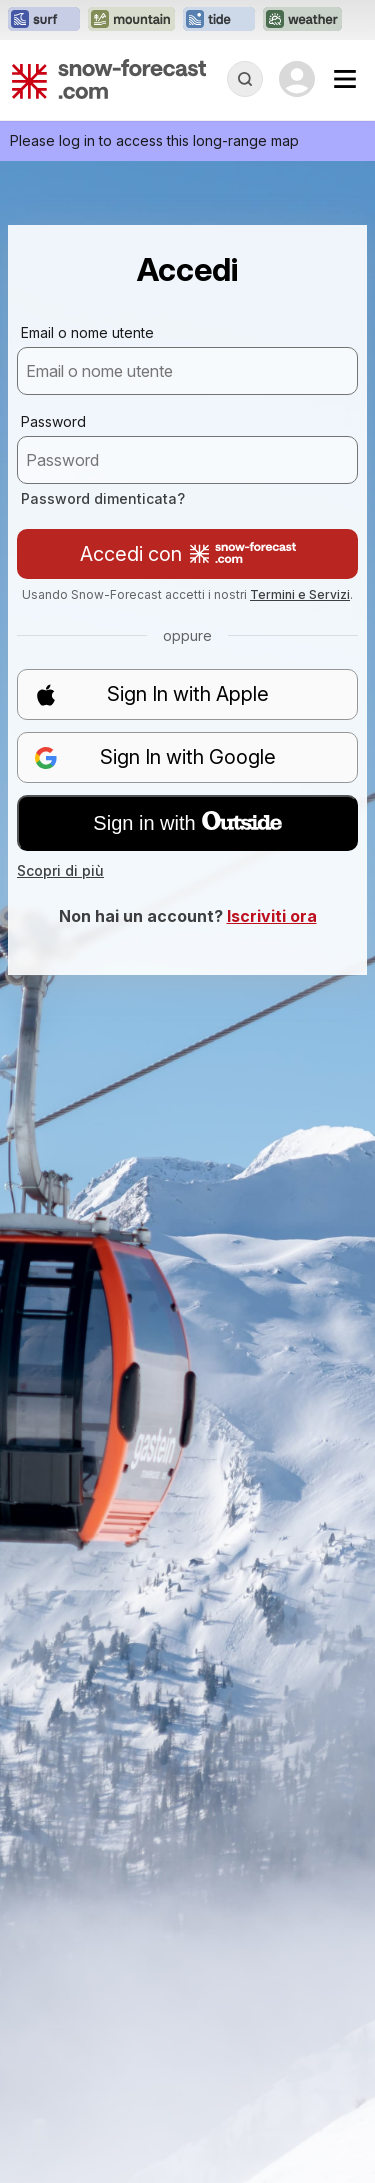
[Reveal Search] (245, 79)
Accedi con (188, 554)
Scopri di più (60, 870)
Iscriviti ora (272, 916)
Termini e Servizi (300, 594)
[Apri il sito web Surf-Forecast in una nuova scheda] (44, 20)
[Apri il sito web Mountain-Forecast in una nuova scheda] (131, 20)
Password (53, 421)
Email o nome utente (87, 332)
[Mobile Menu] (345, 79)
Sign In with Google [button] (155, 757)
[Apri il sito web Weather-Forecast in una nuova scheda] (302, 20)
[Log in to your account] (297, 79)
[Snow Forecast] (109, 79)
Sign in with (187, 823)
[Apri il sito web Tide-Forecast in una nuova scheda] (219, 20)
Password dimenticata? (103, 498)
